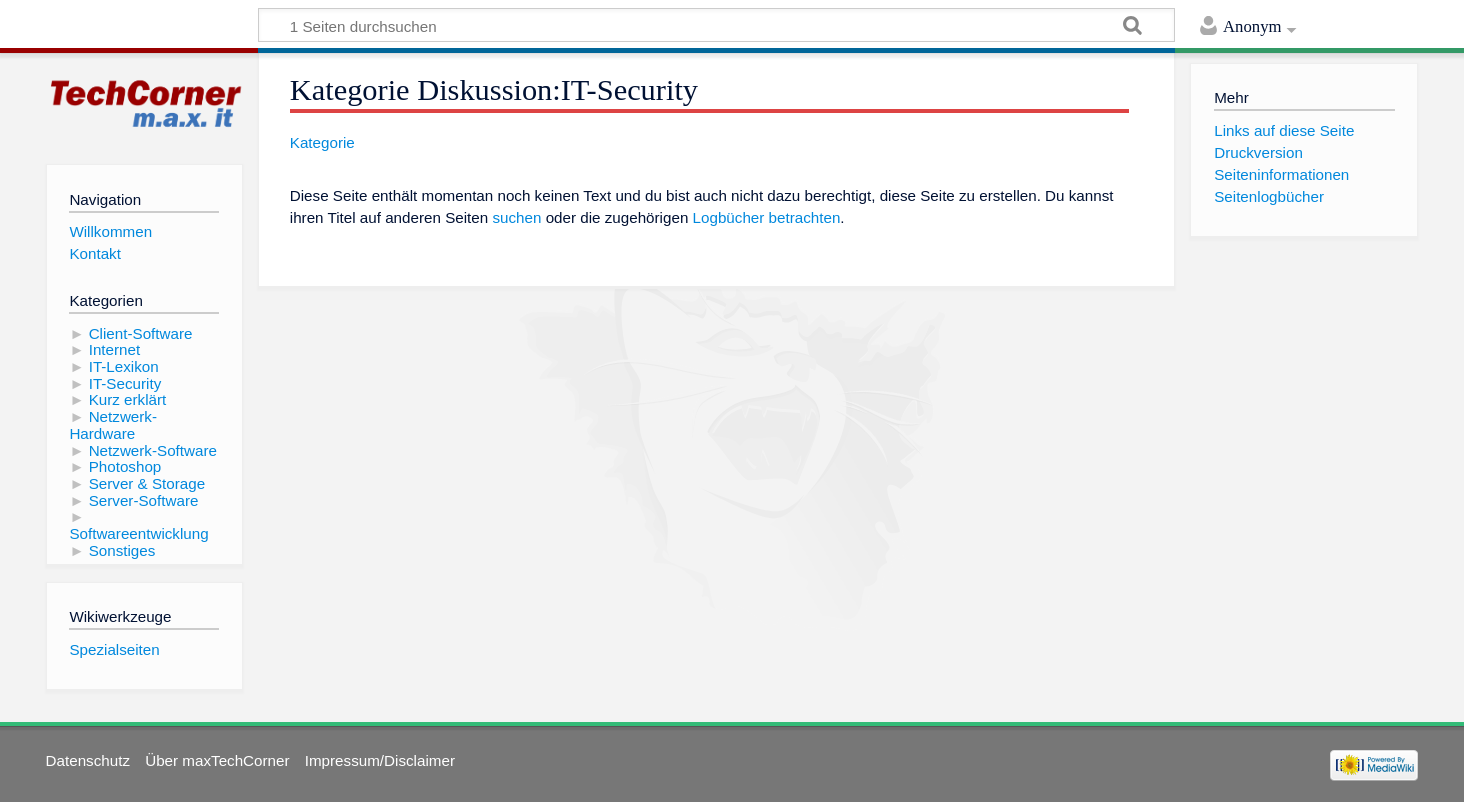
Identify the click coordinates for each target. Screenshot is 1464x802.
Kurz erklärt (128, 399)
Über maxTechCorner (217, 760)
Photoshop (125, 466)
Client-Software (141, 333)
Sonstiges (122, 550)
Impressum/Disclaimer (380, 760)
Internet (115, 349)
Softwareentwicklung (138, 533)
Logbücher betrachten (767, 217)
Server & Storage (147, 483)
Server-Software (144, 500)
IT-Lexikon (124, 366)
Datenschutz (88, 760)
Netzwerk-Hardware (113, 425)
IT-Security (125, 383)
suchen (516, 217)
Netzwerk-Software (153, 450)
